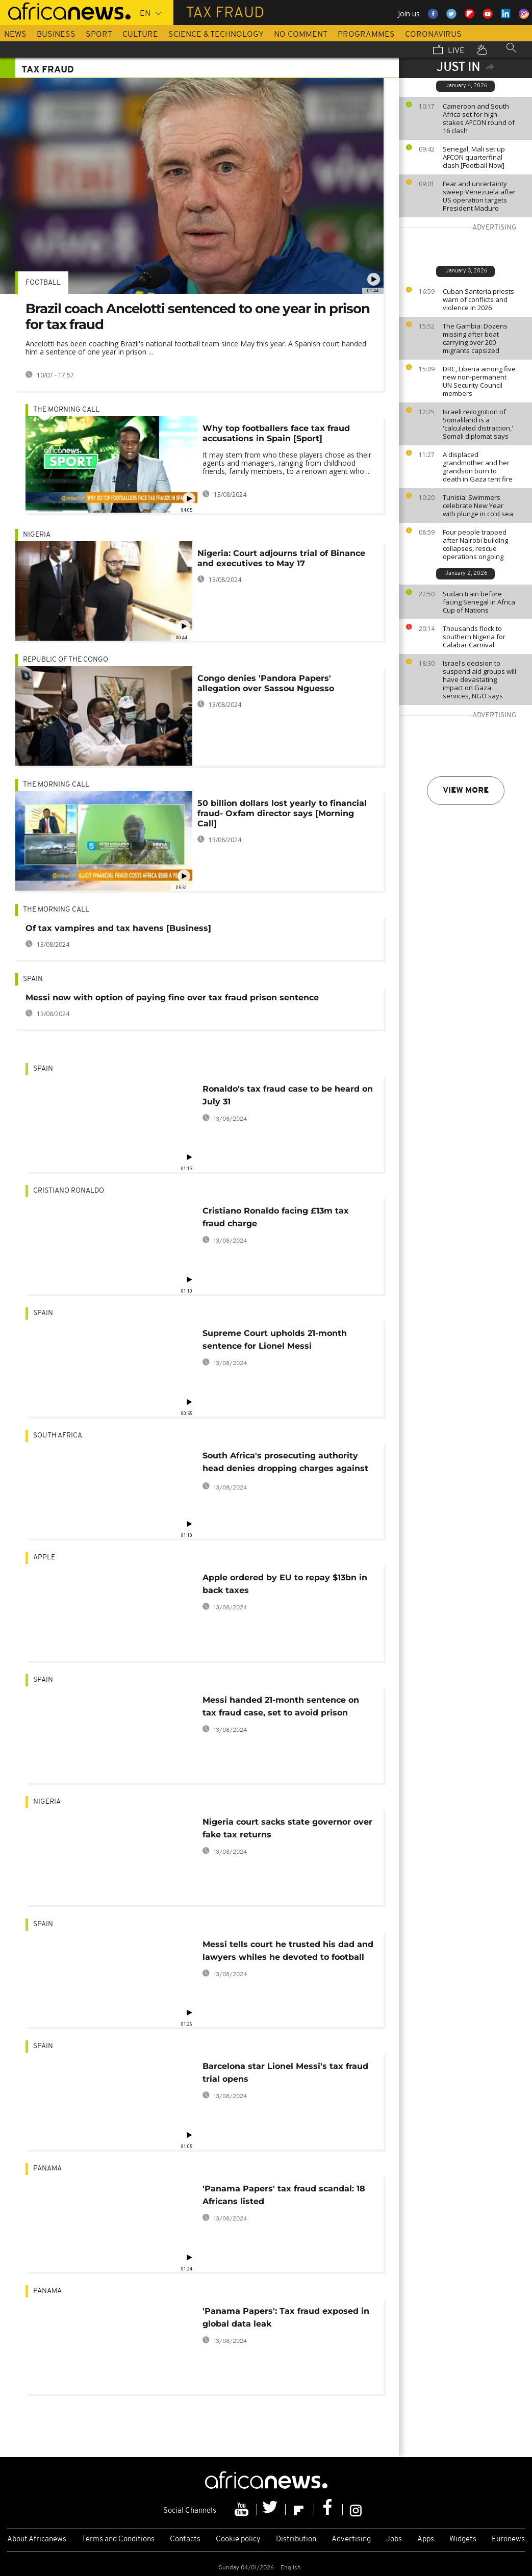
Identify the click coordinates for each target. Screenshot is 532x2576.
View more (466, 791)
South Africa (57, 1435)
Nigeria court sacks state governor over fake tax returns (287, 1828)
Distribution (296, 2539)
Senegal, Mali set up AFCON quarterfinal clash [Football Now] (474, 157)
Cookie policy (238, 2539)
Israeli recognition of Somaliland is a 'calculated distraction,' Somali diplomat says (478, 424)
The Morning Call (66, 410)
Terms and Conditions (118, 2539)
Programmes (366, 35)
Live (449, 50)
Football (43, 283)
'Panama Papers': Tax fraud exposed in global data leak (285, 2317)
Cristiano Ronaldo (68, 1191)
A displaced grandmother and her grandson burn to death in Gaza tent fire (478, 466)
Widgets (462, 2539)
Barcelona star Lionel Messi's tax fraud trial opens (285, 2072)
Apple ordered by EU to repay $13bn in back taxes (284, 1584)
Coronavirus (433, 35)
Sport (99, 35)
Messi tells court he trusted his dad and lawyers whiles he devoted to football (287, 1950)
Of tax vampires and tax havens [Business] (118, 928)
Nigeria (36, 535)
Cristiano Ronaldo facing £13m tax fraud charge (275, 1217)
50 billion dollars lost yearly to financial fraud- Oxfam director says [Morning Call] (282, 813)
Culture (140, 35)
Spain (33, 979)
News (15, 35)
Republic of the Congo (65, 660)
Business (56, 35)
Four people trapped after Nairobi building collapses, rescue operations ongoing (475, 544)
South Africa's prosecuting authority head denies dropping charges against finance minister (285, 1464)
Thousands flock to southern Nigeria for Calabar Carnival (474, 636)
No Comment (300, 35)
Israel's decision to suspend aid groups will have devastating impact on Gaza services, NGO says (479, 679)
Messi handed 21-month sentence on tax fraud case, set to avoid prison (280, 1706)
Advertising (351, 2539)
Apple (44, 1557)
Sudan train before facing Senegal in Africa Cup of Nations (479, 602)
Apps (425, 2539)
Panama (47, 2169)
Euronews (508, 2539)
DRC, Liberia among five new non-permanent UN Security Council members (479, 381)
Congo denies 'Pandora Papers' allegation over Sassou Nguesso (265, 683)
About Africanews (36, 2539)
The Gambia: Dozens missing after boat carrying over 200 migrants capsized (475, 338)
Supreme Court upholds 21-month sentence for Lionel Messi (274, 1339)
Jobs (394, 2539)
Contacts (185, 2539)
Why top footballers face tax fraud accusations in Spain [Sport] (276, 433)
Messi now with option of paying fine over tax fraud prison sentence (172, 997)
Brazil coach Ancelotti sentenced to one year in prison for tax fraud (198, 316)
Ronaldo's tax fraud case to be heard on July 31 (287, 1095)
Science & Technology (216, 35)
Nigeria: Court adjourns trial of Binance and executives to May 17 (281, 558)
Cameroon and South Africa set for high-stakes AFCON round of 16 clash (479, 118)
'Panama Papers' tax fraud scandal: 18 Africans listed (283, 2195)
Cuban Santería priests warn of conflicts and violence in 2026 (478, 299)
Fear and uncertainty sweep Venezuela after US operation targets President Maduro (479, 196)
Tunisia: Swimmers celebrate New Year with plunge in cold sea (478, 505)
